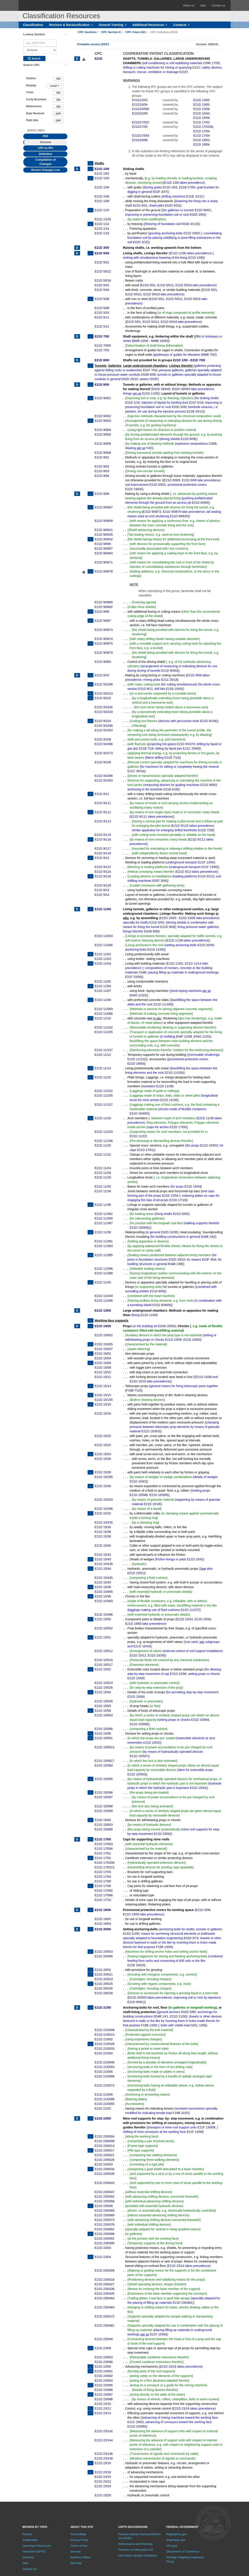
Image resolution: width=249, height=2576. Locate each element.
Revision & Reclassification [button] (71, 25)
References (34, 106)
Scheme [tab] (45, 142)
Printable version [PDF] (93, 44)
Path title (32, 120)
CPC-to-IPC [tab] (45, 148)
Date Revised (35, 113)
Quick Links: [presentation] (36, 130)
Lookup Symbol (34, 34)
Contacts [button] (181, 25)
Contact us (218, 5)
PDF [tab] (46, 136)
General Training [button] (112, 25)
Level (54, 85)
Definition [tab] (45, 154)
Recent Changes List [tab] (45, 170)
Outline (31, 78)
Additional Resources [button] (149, 25)
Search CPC (31, 65)
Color (30, 92)
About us (188, 5)
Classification (33, 25)
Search (34, 58)
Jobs (203, 5)
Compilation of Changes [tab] (45, 162)
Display (31, 85)
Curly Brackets (36, 99)
